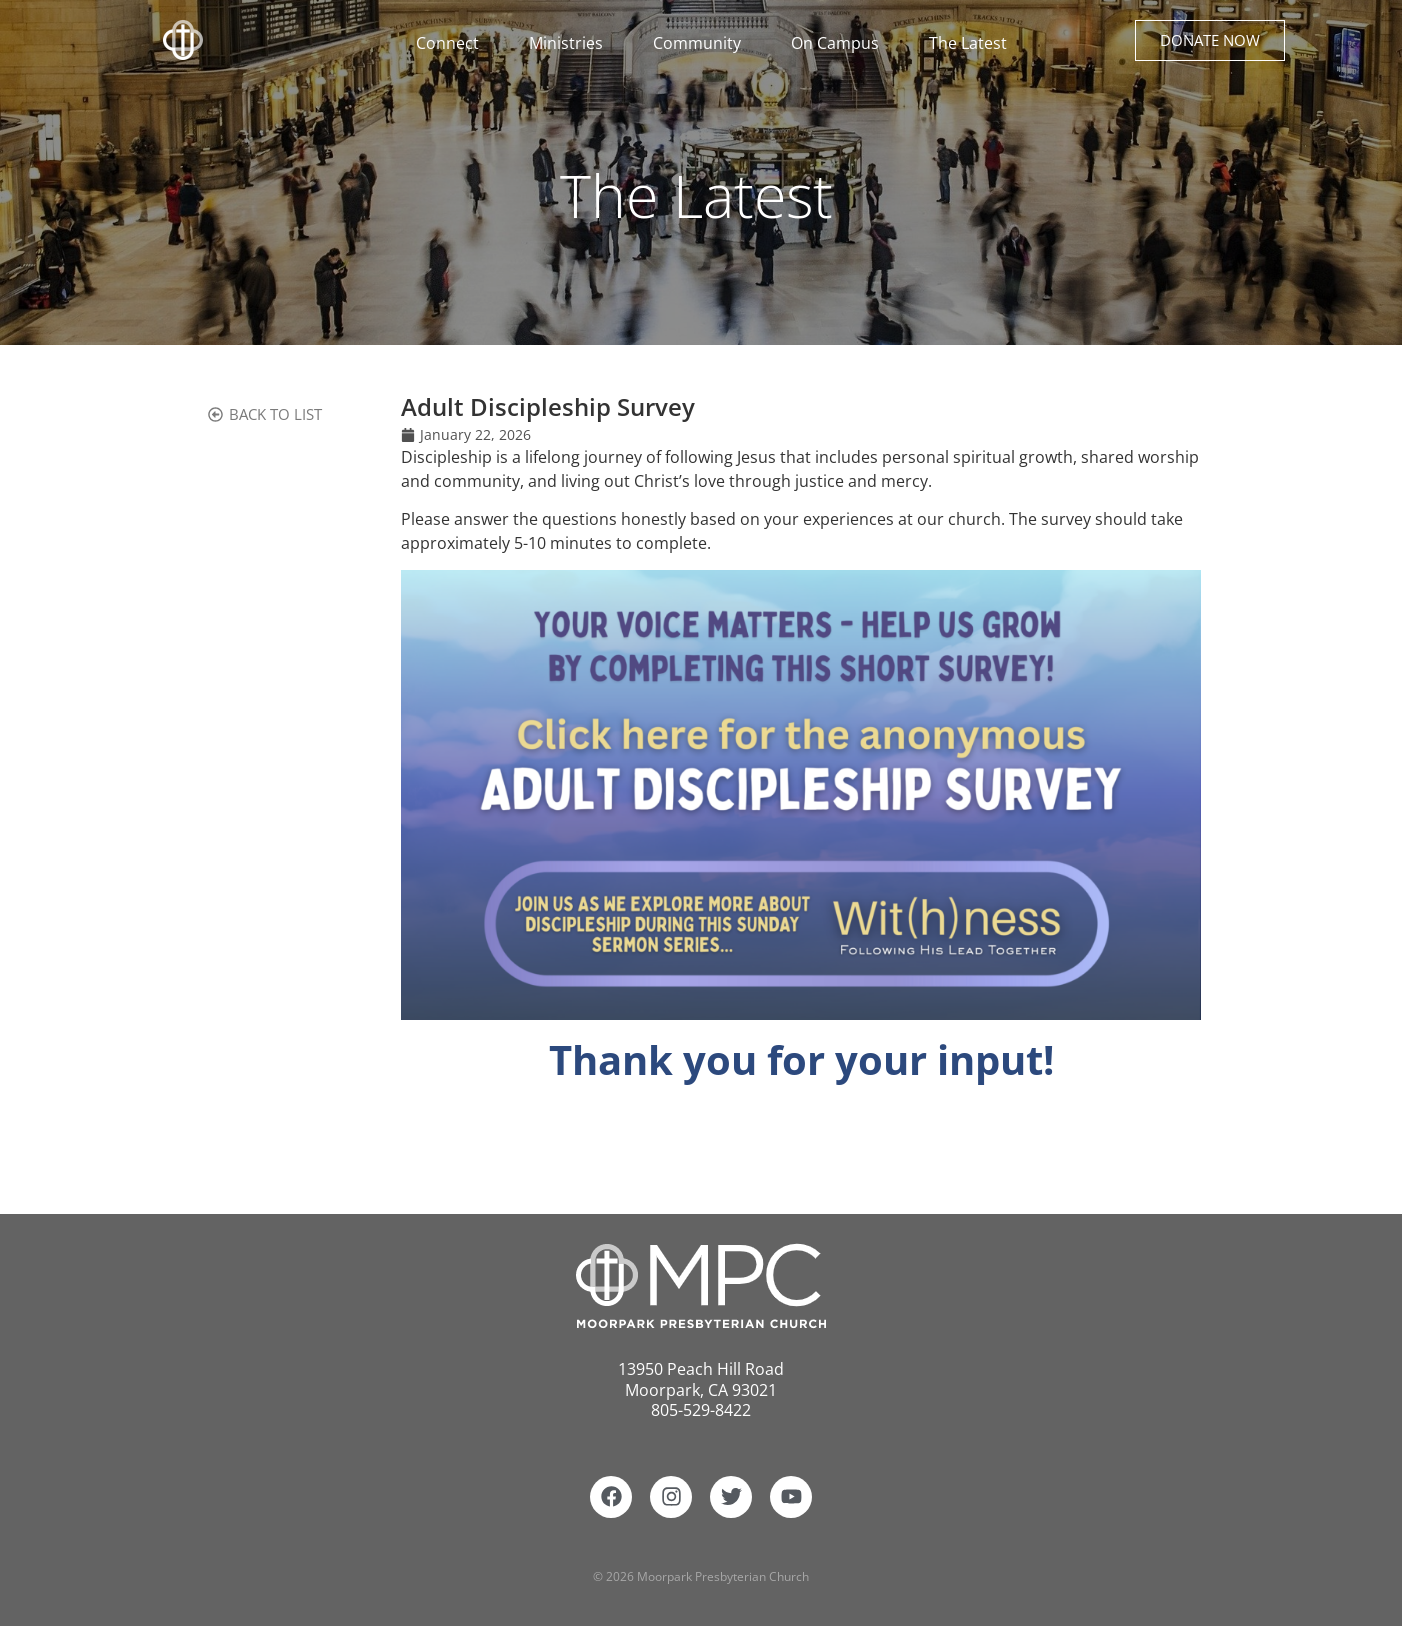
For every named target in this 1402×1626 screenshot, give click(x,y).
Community (702, 43)
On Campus (840, 43)
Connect (452, 43)
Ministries (571, 43)
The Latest (968, 43)
